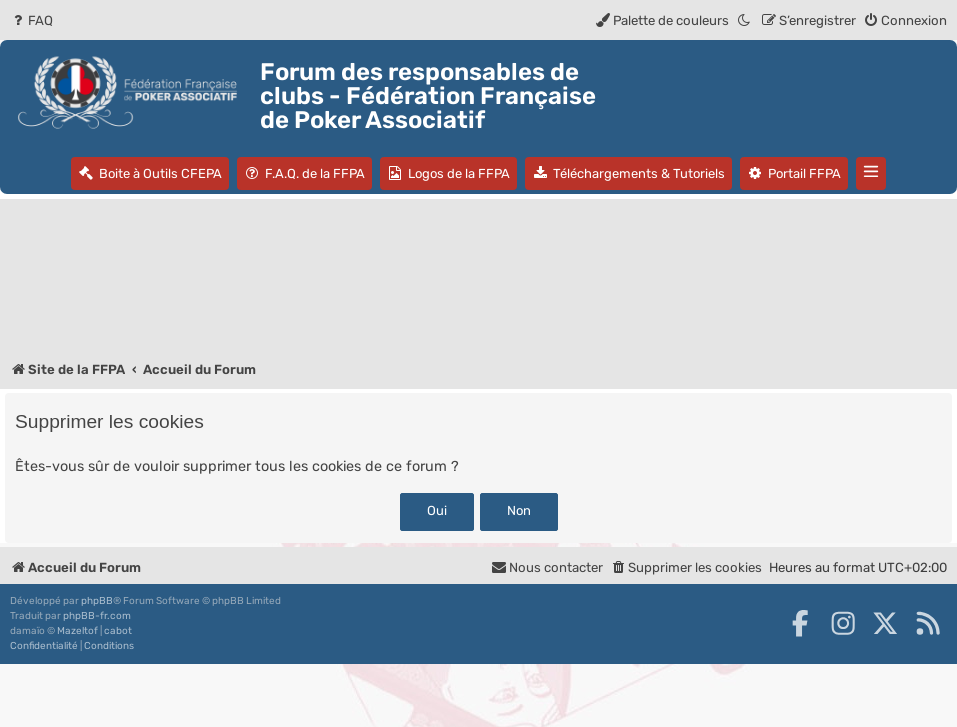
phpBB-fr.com (97, 616)
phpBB (97, 601)
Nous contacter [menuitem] (547, 567)
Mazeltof (77, 631)
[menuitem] (31, 20)
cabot (118, 631)
